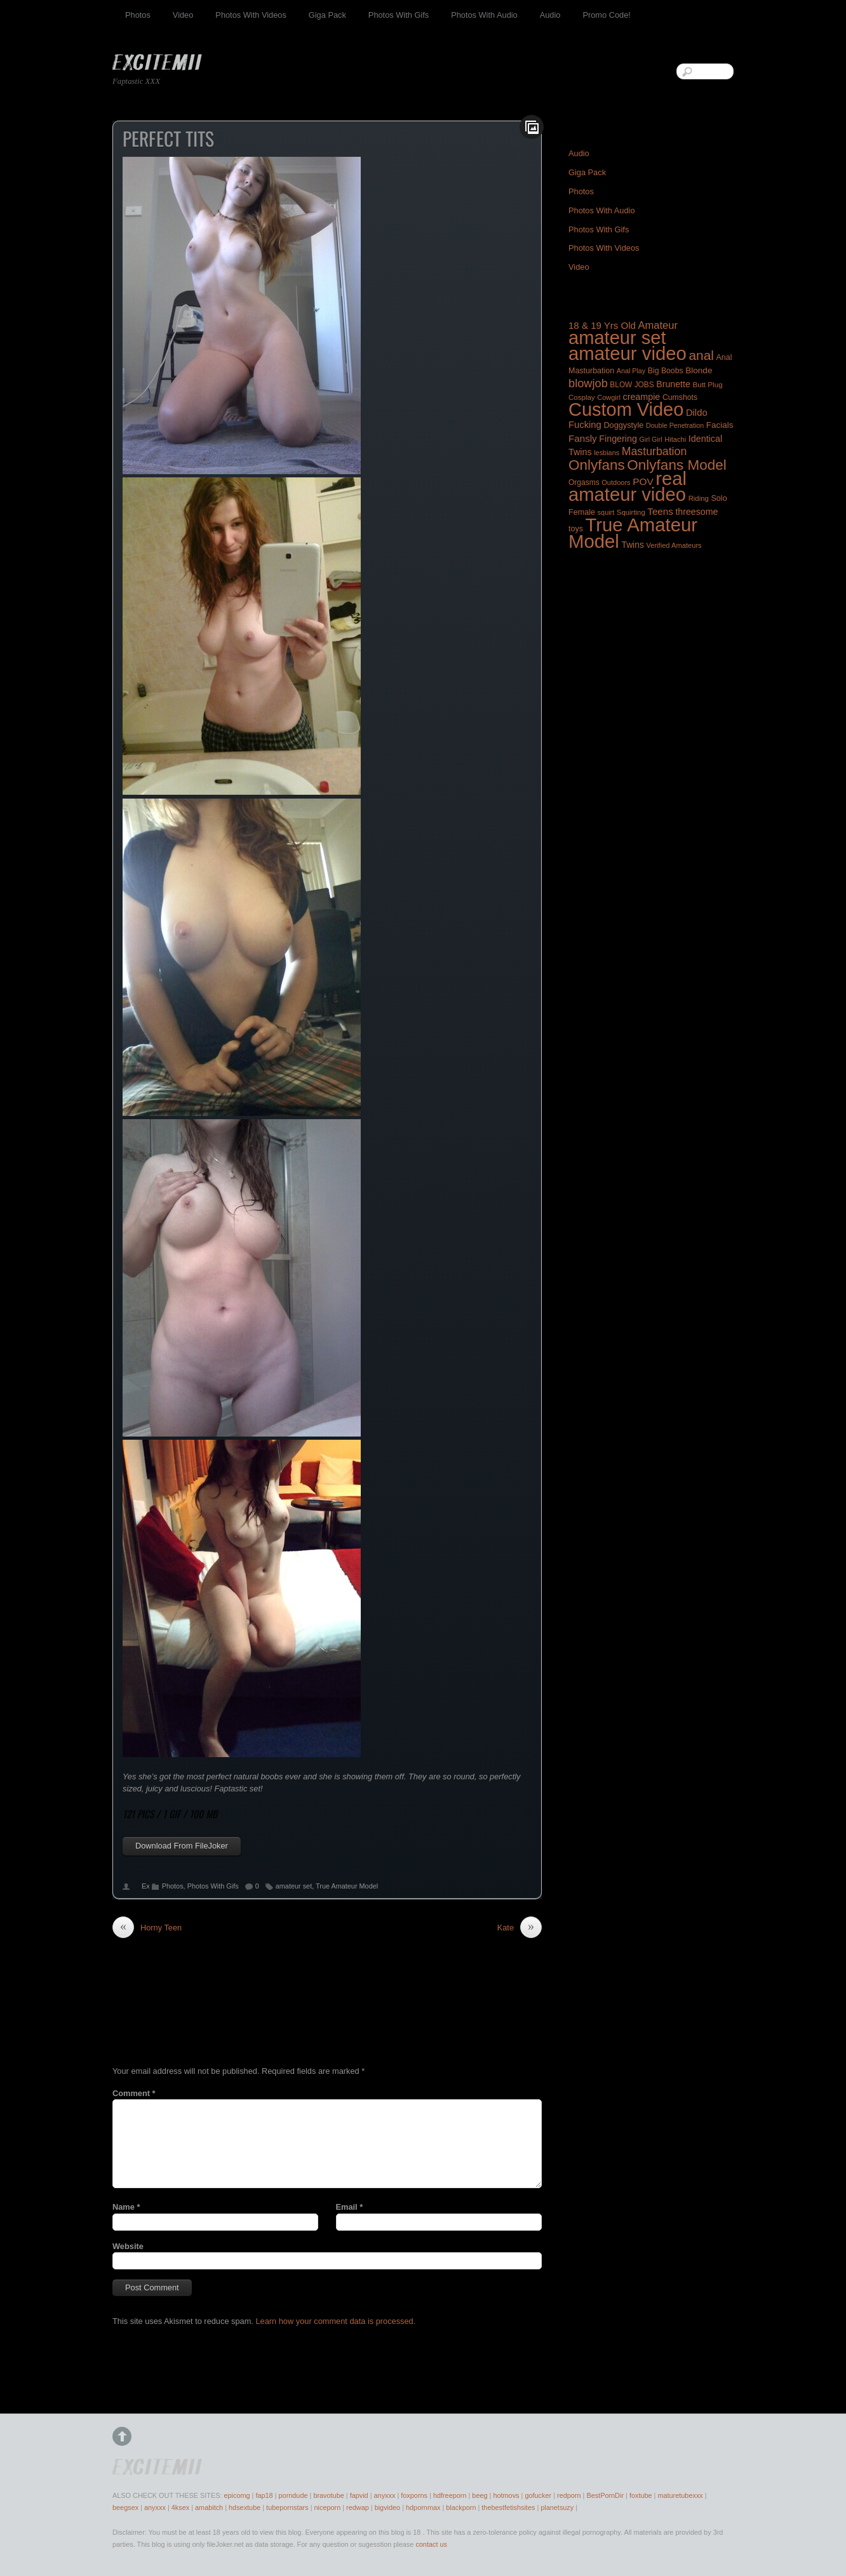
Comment (134, 2093)
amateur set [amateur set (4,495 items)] (617, 338)
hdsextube (244, 2507)
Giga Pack (327, 15)
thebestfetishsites (508, 2507)
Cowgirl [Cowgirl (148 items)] (609, 397)
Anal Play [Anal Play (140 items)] (631, 371)
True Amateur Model (347, 1886)
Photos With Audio (484, 15)
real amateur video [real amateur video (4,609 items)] (627, 486)
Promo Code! (606, 15)
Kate (519, 1928)
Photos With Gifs (398, 15)
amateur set (294, 1886)
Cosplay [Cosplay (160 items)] (581, 397)
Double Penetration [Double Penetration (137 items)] (675, 425)
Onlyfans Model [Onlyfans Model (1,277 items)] (676, 465)
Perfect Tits (168, 138)
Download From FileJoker (181, 1845)
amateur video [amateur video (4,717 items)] (627, 353)
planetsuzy (557, 2507)
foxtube (640, 2495)
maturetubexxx (679, 2495)
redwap (357, 2507)
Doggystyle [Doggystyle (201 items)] (623, 425)
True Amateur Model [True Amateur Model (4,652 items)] (632, 533)
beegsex (125, 2507)
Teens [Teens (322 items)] (660, 511)
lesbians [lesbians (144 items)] (606, 452)
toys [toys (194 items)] (575, 528)
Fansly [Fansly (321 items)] (582, 438)
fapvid (359, 2495)
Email (349, 2207)
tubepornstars (287, 2507)
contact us (431, 2544)
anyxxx (385, 2495)
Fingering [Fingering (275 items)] (618, 439)
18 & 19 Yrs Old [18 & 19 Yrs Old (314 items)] (602, 325)
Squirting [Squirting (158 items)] (631, 512)
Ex (146, 1886)
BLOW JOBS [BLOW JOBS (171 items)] (632, 384)
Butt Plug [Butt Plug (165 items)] (707, 384)
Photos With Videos (250, 15)
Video (183, 15)
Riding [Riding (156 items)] (698, 498)
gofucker (538, 2495)
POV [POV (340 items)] (643, 481)
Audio (550, 15)
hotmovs (506, 2495)
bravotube (328, 2495)
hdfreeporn (450, 2495)
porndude (293, 2495)
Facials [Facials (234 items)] (720, 425)
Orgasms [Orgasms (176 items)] (584, 482)
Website (128, 2246)
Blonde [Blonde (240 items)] (698, 370)
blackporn (461, 2507)
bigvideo (388, 2507)
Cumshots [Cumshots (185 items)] (679, 397)
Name (126, 2207)
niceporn (327, 2507)
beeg (479, 2495)
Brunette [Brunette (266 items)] (673, 384)
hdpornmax (423, 2507)
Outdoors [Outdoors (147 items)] (615, 482)
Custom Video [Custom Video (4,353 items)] (625, 409)
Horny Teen (147, 1928)
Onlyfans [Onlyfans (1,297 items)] (596, 465)
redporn (569, 2495)
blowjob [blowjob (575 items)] (588, 383)
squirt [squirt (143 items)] (606, 512)
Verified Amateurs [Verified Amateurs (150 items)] (673, 545)
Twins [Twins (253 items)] (632, 545)
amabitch (209, 2507)
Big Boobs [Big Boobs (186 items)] (665, 370)
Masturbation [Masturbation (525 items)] (654, 451)
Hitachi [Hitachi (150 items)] (675, 439)
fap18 (263, 2495)
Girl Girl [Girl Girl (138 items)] (650, 439)
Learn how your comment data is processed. (335, 2321)
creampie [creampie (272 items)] (641, 397)
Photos (138, 15)
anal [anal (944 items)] (701, 355)
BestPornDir (605, 2495)
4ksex (180, 2507)
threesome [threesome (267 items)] (696, 512)
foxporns (414, 2495)
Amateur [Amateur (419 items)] (658, 325)
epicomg (237, 2495)
